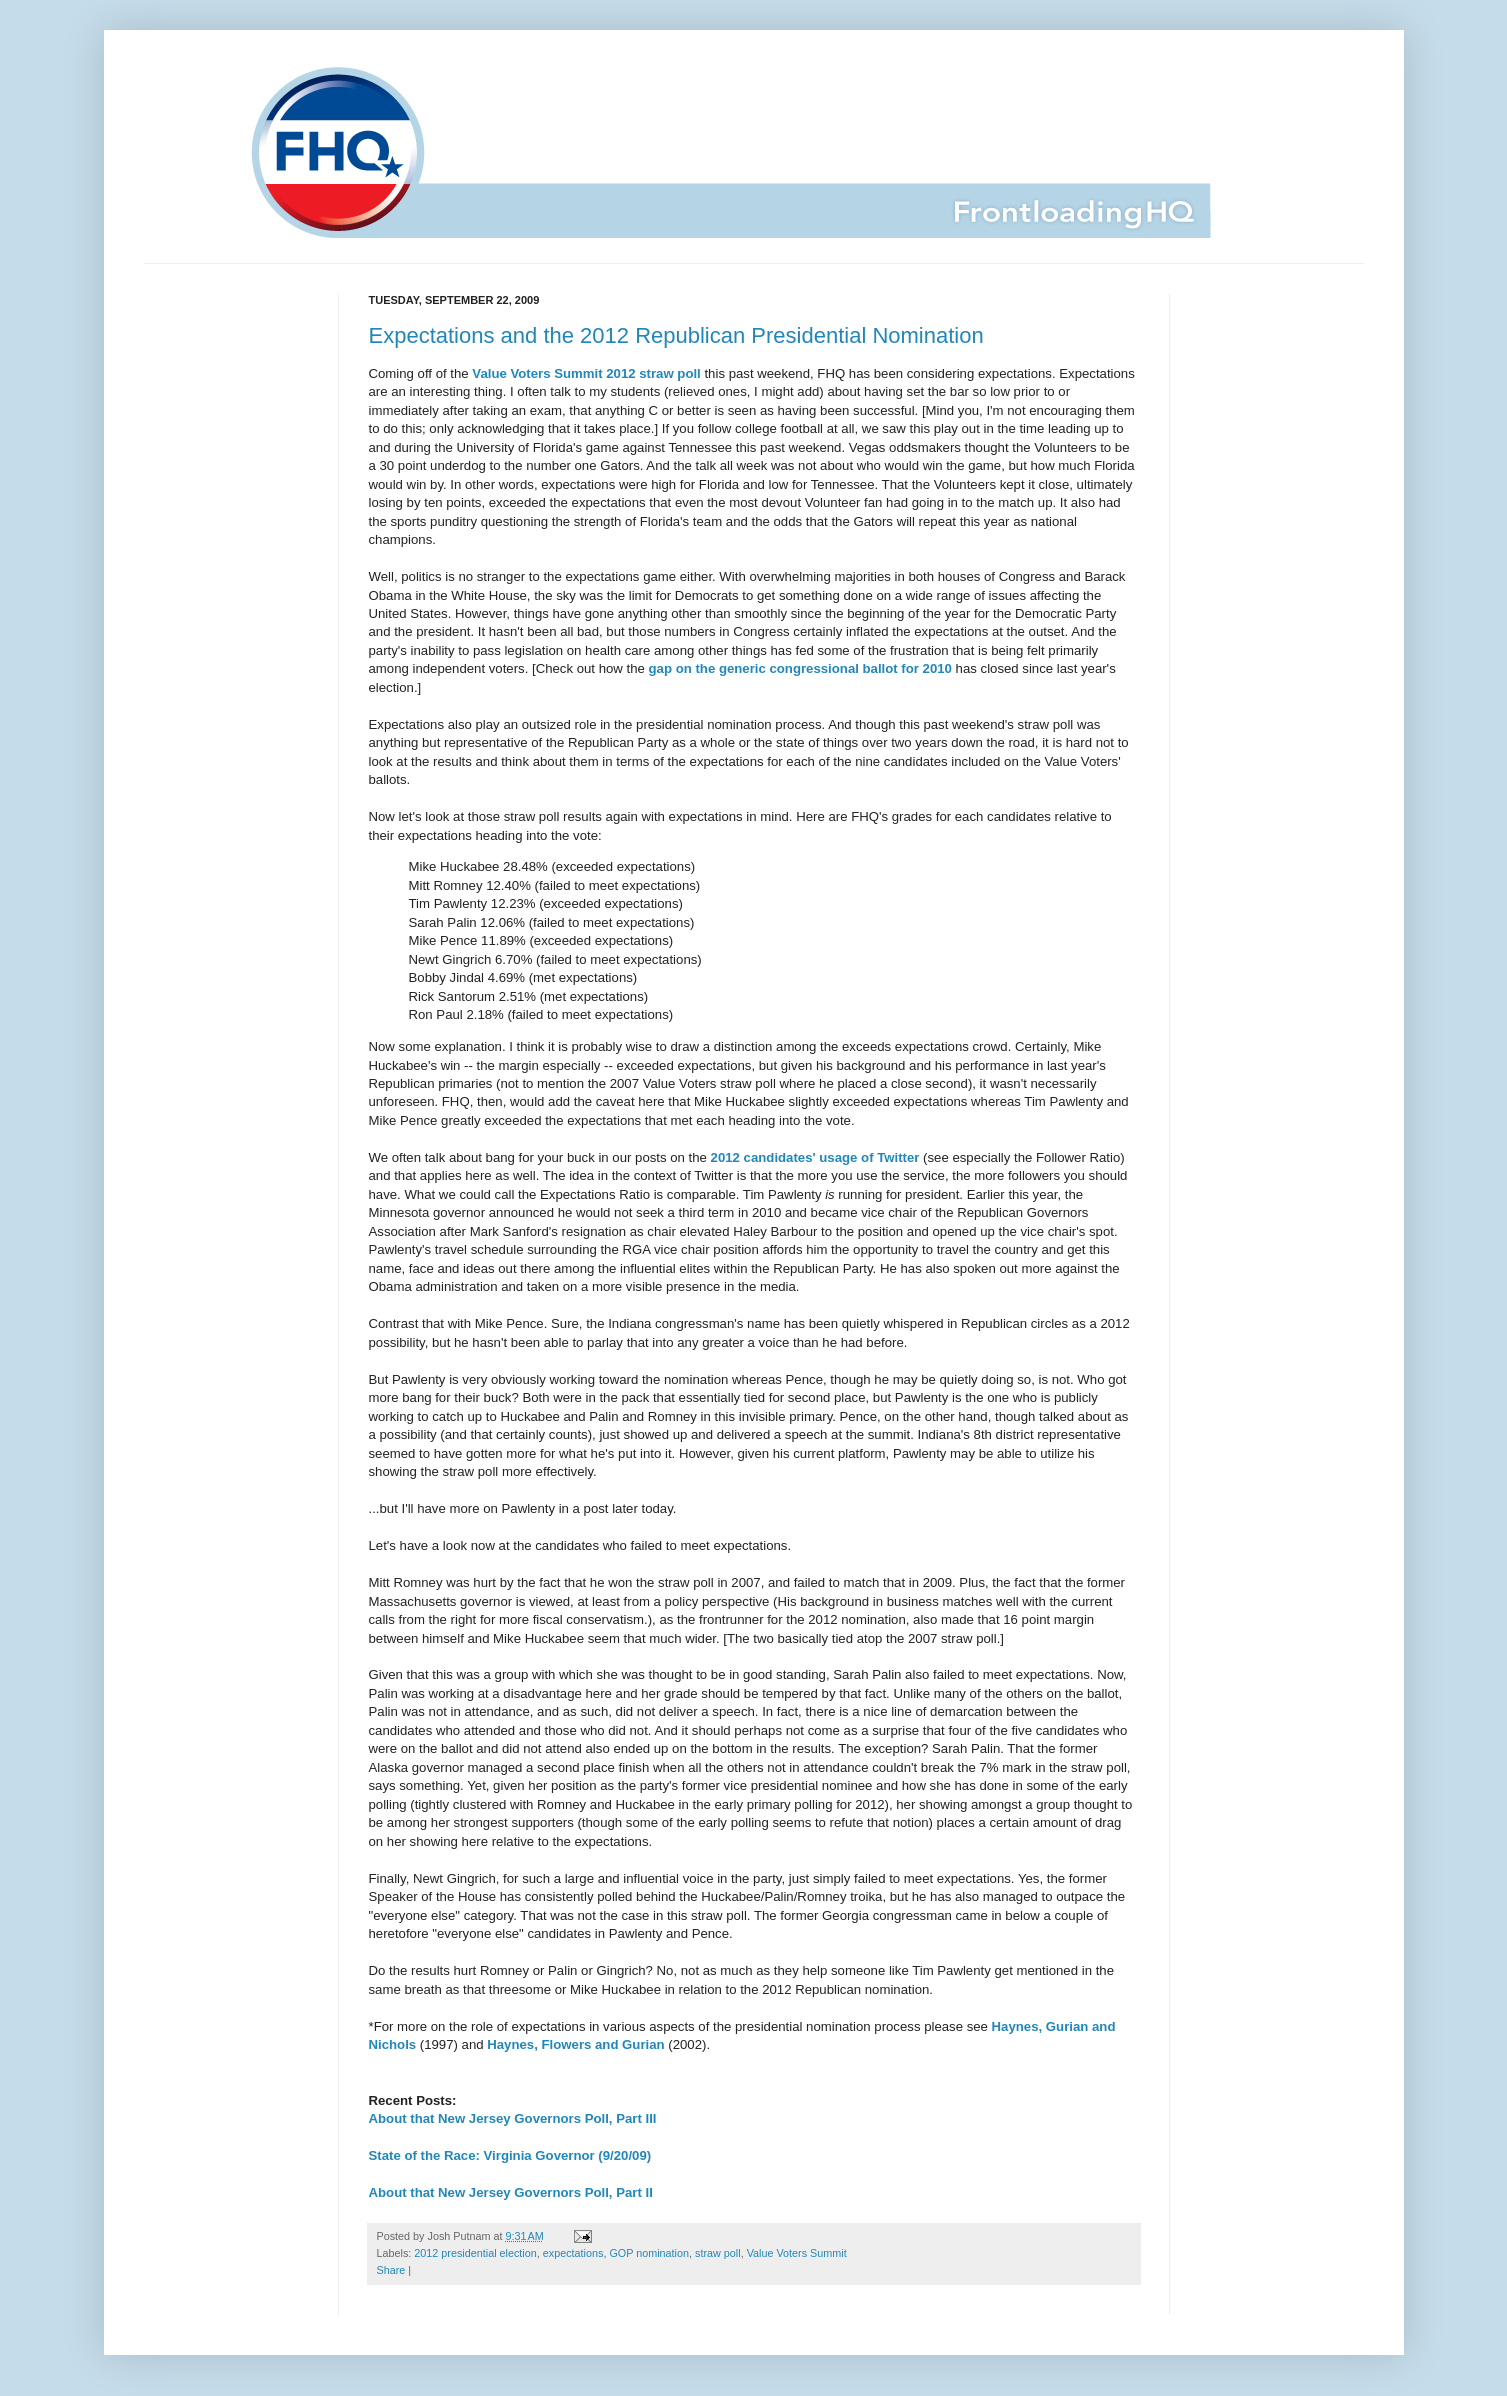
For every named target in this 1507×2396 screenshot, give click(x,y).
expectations (573, 2253)
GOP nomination (649, 2253)
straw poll (718, 2253)
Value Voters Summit (797, 2253)
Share (391, 2270)
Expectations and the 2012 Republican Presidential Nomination (676, 335)
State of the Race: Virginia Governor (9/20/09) (510, 2155)
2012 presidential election (475, 2253)
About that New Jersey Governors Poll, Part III (513, 2118)
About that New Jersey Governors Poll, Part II (511, 2192)
